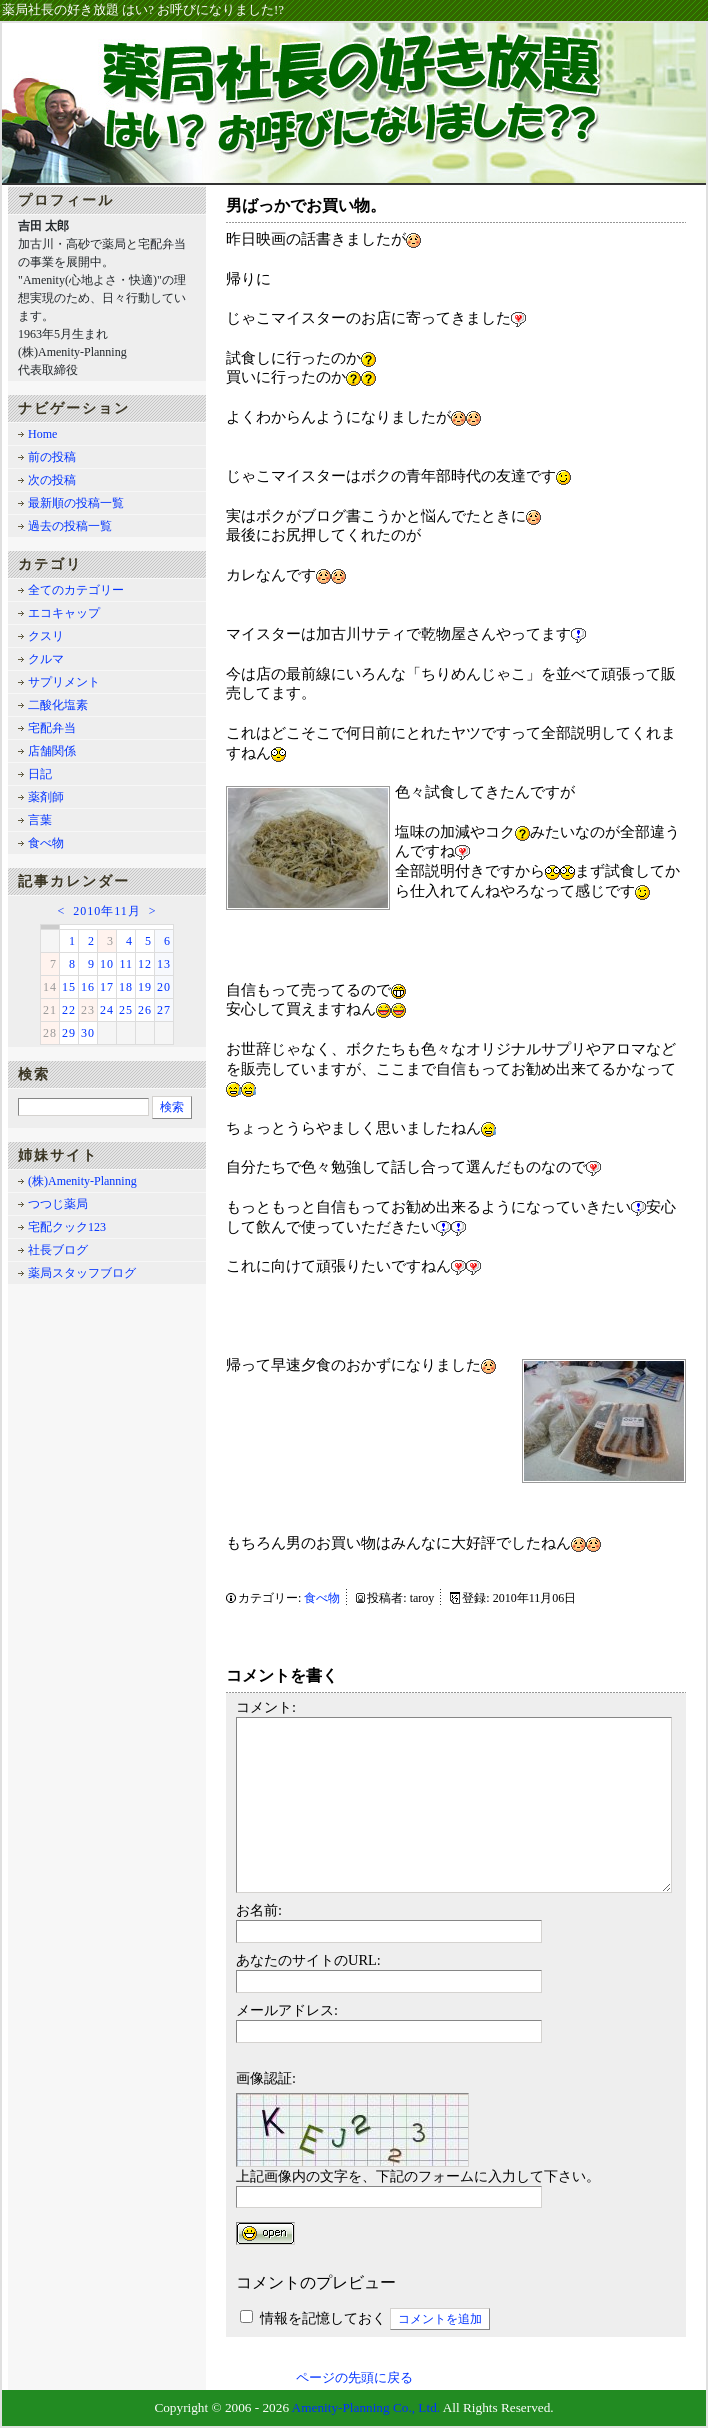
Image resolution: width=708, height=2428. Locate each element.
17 (107, 987)
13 (164, 964)
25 (126, 1010)
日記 (40, 774)
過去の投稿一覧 (70, 526)
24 (107, 1010)
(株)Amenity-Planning (82, 1181)
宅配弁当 (52, 728)
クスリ (46, 636)
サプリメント (64, 682)
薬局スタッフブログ (82, 1273)
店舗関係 (52, 751)
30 (88, 1033)
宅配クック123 (67, 1227)
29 (69, 1033)
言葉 (40, 820)
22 (69, 1010)
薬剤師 (46, 797)
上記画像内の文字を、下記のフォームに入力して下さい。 (418, 2176)
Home (42, 434)
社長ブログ (58, 1250)
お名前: (259, 1910)
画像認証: (266, 2078)
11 (126, 964)
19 (145, 987)
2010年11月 (107, 911)
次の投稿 (52, 480)
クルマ (46, 659)
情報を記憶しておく (323, 2318)
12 (145, 964)
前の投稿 (52, 457)
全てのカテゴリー (76, 590)
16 (88, 987)
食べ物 (322, 1598)
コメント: (266, 1707)
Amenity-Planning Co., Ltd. (366, 2407)
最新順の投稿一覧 (76, 503)
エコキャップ (64, 613)
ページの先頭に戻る (354, 2378)
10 (107, 964)
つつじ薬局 (58, 1204)
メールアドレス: (287, 2010)
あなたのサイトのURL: (308, 1960)
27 (164, 1010)
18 (126, 987)
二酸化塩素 (58, 705)
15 (69, 987)
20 (164, 987)
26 (145, 1010)
